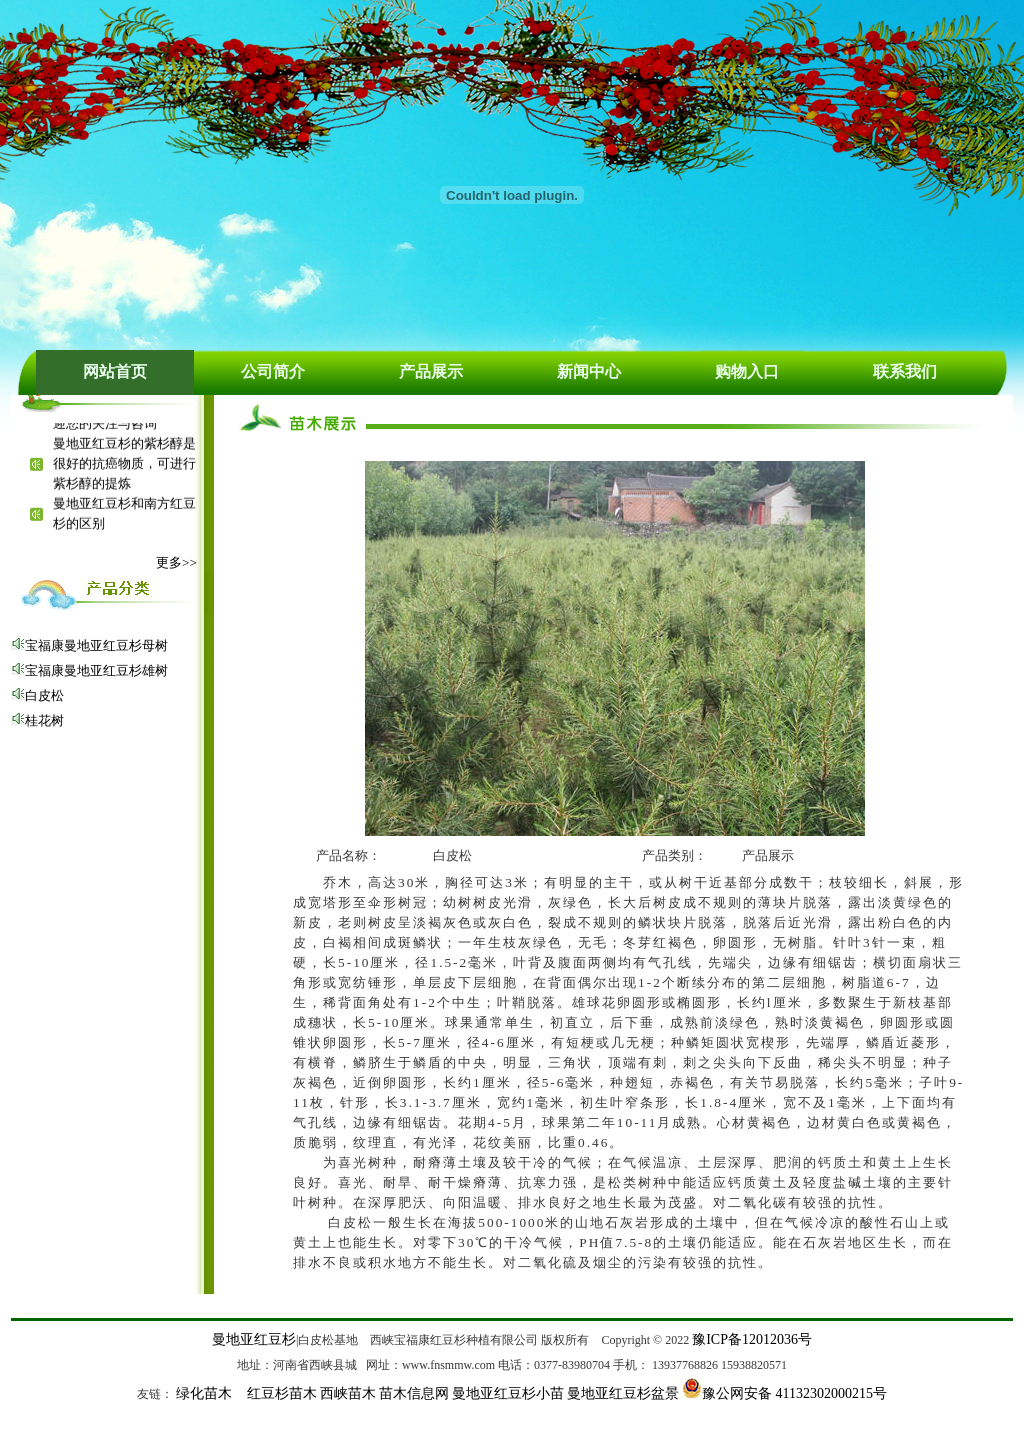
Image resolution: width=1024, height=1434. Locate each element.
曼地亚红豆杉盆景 (623, 1393)
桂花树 (44, 720)
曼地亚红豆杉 (254, 1339)
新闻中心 (589, 371)
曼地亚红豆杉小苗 (508, 1393)
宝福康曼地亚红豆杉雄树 (96, 670)
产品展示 (431, 371)
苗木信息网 (414, 1393)
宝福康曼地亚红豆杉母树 (96, 645)
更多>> (176, 562)
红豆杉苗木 (282, 1393)
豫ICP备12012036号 (752, 1339)
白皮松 (44, 695)
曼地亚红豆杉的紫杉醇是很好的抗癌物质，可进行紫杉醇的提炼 (124, 465)
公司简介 (273, 371)
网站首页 (115, 371)
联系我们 (905, 371)
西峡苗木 (348, 1393)
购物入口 (747, 371)
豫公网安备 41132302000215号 (794, 1393)
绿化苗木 (204, 1393)
